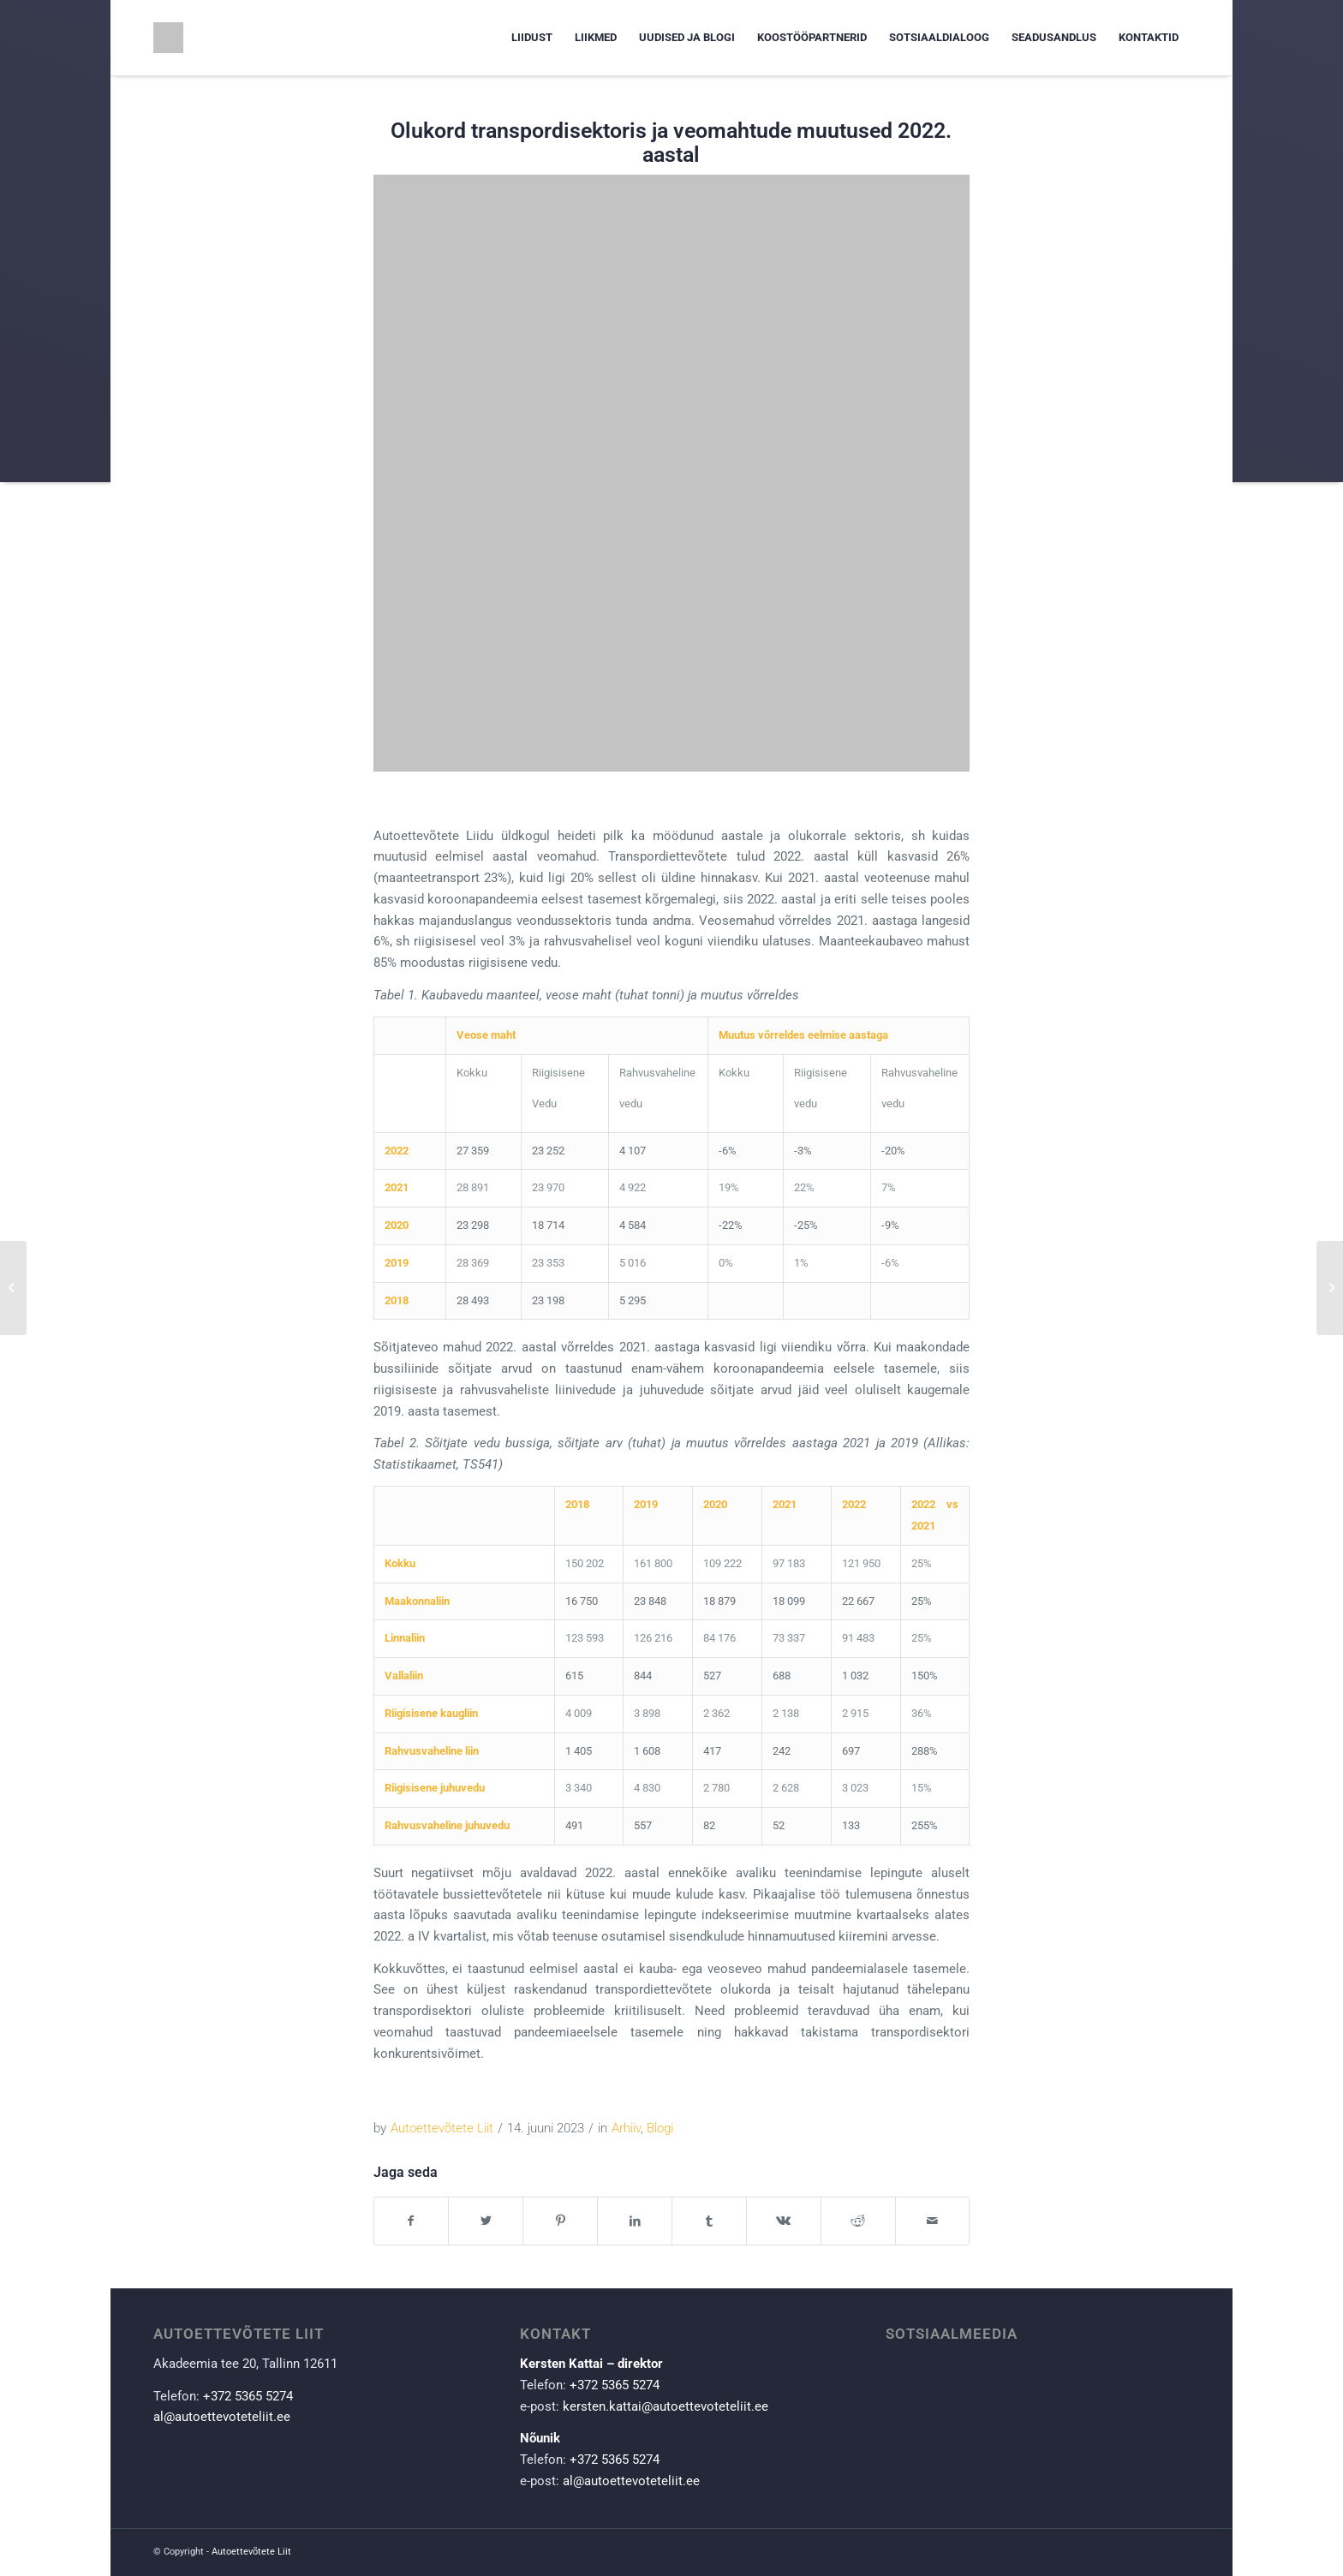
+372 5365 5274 (248, 2396)
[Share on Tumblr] (709, 2221)
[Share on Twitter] (485, 2221)
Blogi (660, 2128)
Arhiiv (626, 2128)
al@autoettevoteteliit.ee (221, 2416)
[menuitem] (532, 37)
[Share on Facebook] (411, 2221)
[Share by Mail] (933, 2221)
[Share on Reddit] (858, 2221)
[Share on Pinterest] (560, 2221)
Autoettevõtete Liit (442, 2128)
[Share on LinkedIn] (635, 2221)
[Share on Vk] (784, 2221)
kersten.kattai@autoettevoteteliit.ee (665, 2406)
